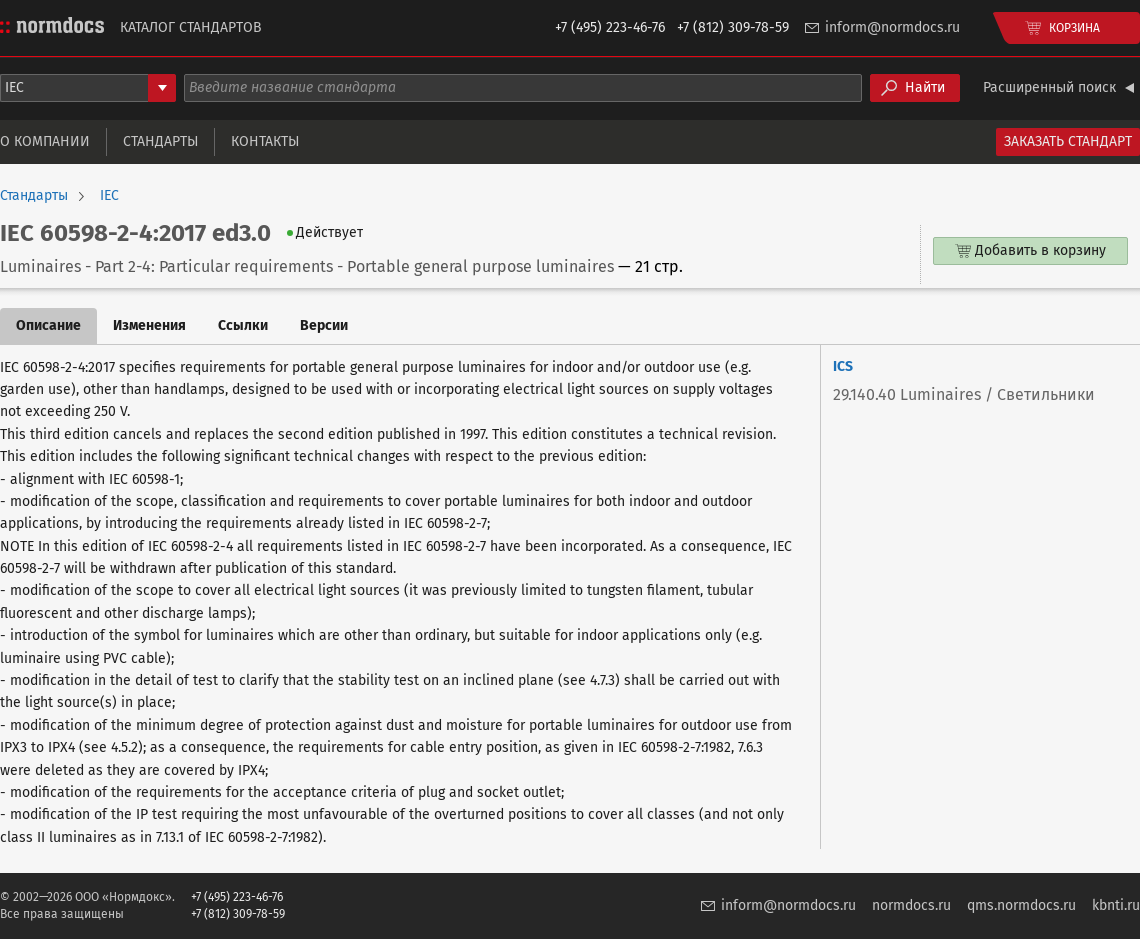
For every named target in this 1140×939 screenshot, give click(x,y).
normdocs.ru (911, 905)
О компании (45, 141)
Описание (48, 325)
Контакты (265, 141)
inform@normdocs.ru (892, 27)
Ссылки (243, 325)
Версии (324, 325)
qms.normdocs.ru (1021, 905)
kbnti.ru (1116, 905)
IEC (109, 196)
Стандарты (160, 141)
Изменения (149, 325)
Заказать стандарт (1068, 141)
